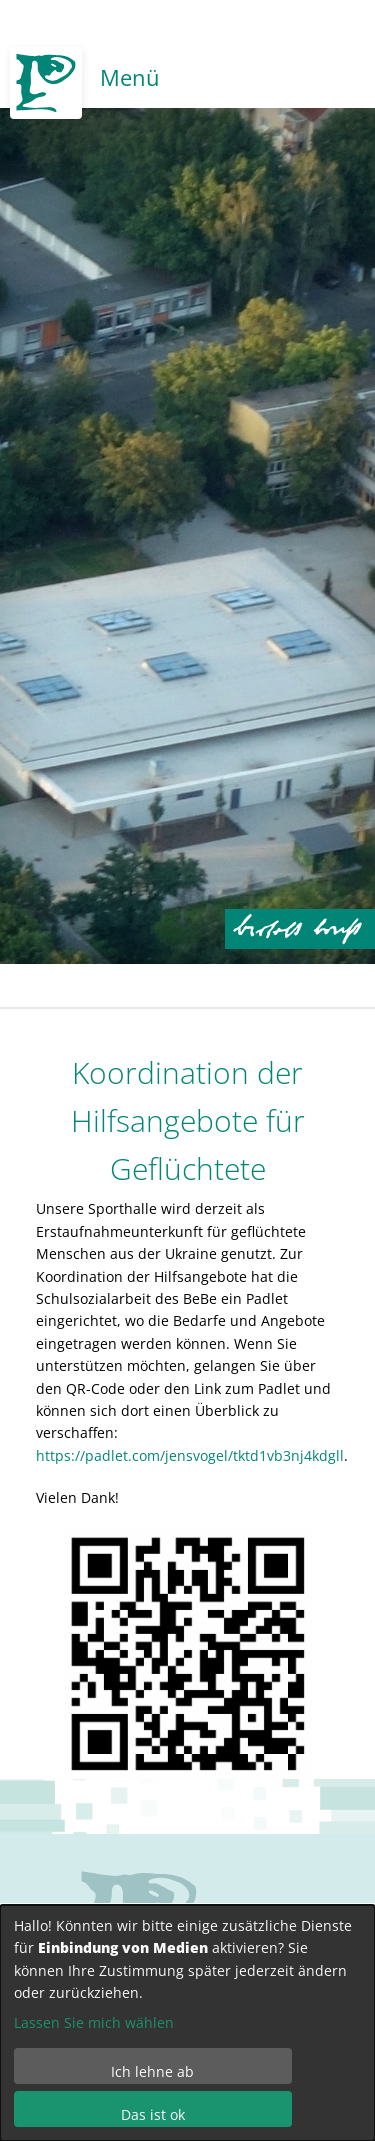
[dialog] (187, 2023)
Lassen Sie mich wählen (94, 2022)
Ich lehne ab (152, 2071)
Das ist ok (153, 2114)
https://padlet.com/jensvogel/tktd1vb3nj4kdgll (190, 1455)
